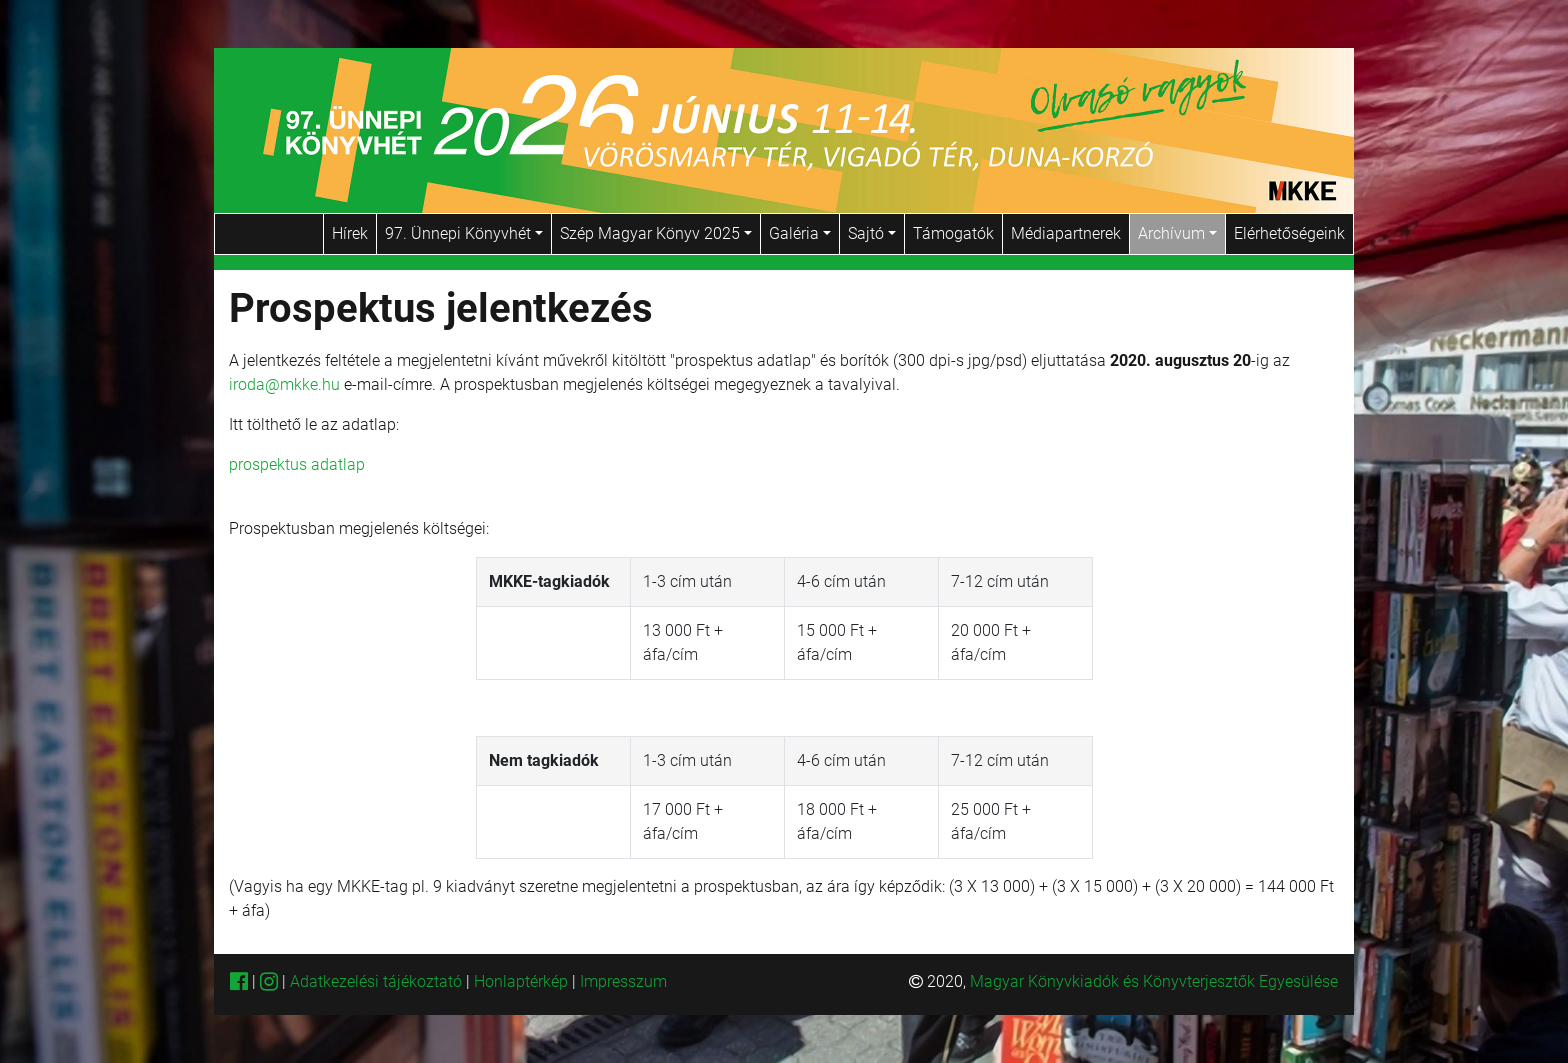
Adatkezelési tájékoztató (376, 981)
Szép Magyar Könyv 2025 (656, 233)
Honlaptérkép (523, 981)
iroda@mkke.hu (284, 384)
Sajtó (872, 233)
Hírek (350, 233)
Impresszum (623, 981)
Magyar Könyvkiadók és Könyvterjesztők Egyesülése (1154, 981)
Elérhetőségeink (1289, 233)
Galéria (800, 233)
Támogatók (953, 233)
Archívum (1177, 233)
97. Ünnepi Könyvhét (464, 233)
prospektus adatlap (297, 464)
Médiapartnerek (1066, 233)
